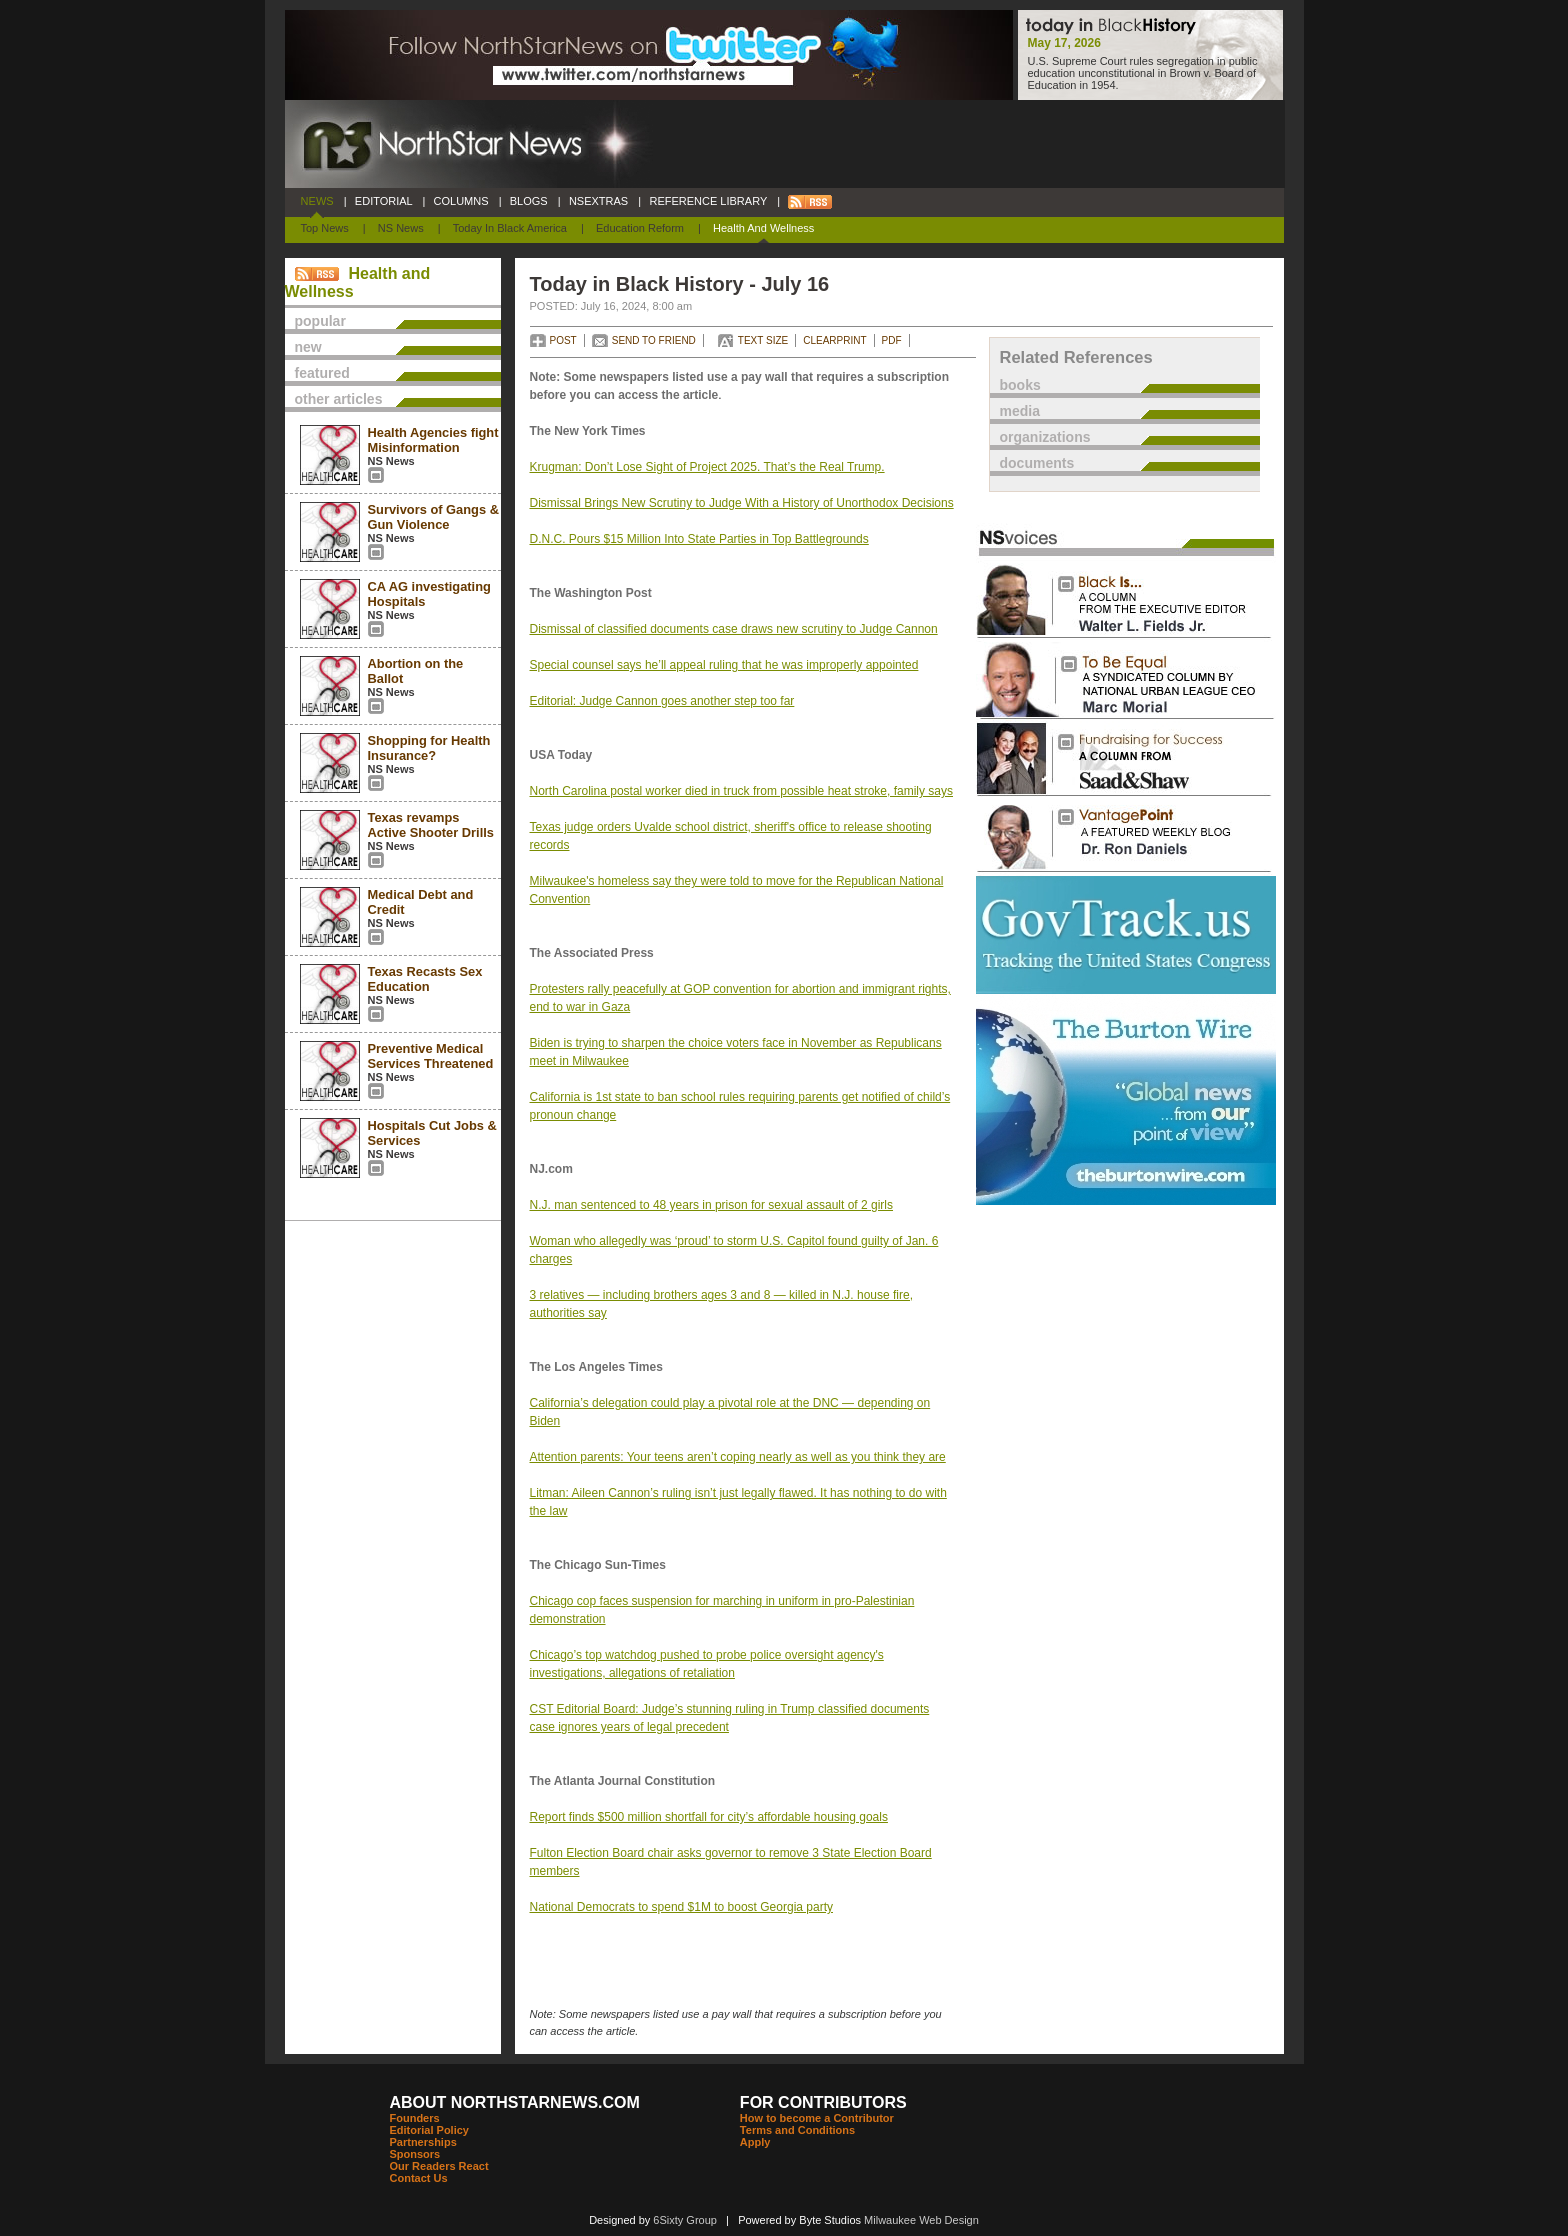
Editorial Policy (429, 2130)
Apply (755, 2142)
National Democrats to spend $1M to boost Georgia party (682, 1907)
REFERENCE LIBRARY (708, 201)
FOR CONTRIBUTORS (823, 2102)
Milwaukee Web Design (921, 2220)
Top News (325, 228)
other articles (339, 399)
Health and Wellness (763, 228)
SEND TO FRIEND (654, 340)
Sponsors (415, 2154)
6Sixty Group (685, 2220)
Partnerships (423, 2142)
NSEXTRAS (599, 201)
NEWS (317, 201)
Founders (415, 2118)
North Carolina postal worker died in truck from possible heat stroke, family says (742, 791)
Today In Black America (510, 228)
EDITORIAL (384, 201)
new (308, 347)
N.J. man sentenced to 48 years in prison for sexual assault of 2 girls (712, 1205)
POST (563, 340)
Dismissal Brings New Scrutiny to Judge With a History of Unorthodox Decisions (742, 503)
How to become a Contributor (817, 2118)
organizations (1045, 437)
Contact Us (419, 2178)
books (1020, 385)
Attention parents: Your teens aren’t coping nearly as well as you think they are (738, 1457)
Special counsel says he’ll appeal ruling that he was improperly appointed (724, 665)
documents (1037, 463)
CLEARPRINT (834, 340)
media (1020, 411)
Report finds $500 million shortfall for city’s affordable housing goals (709, 1817)
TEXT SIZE (763, 340)
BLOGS (529, 201)
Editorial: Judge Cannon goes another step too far (662, 701)
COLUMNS (460, 201)
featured (322, 373)
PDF (892, 340)
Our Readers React (439, 2166)
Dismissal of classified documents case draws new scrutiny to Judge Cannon (734, 629)
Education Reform (640, 228)
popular (320, 321)
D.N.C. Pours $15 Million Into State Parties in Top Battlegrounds (699, 539)
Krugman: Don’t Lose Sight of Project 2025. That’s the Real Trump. (707, 467)
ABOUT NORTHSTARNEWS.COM (515, 2102)
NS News (401, 228)
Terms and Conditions (797, 2130)
